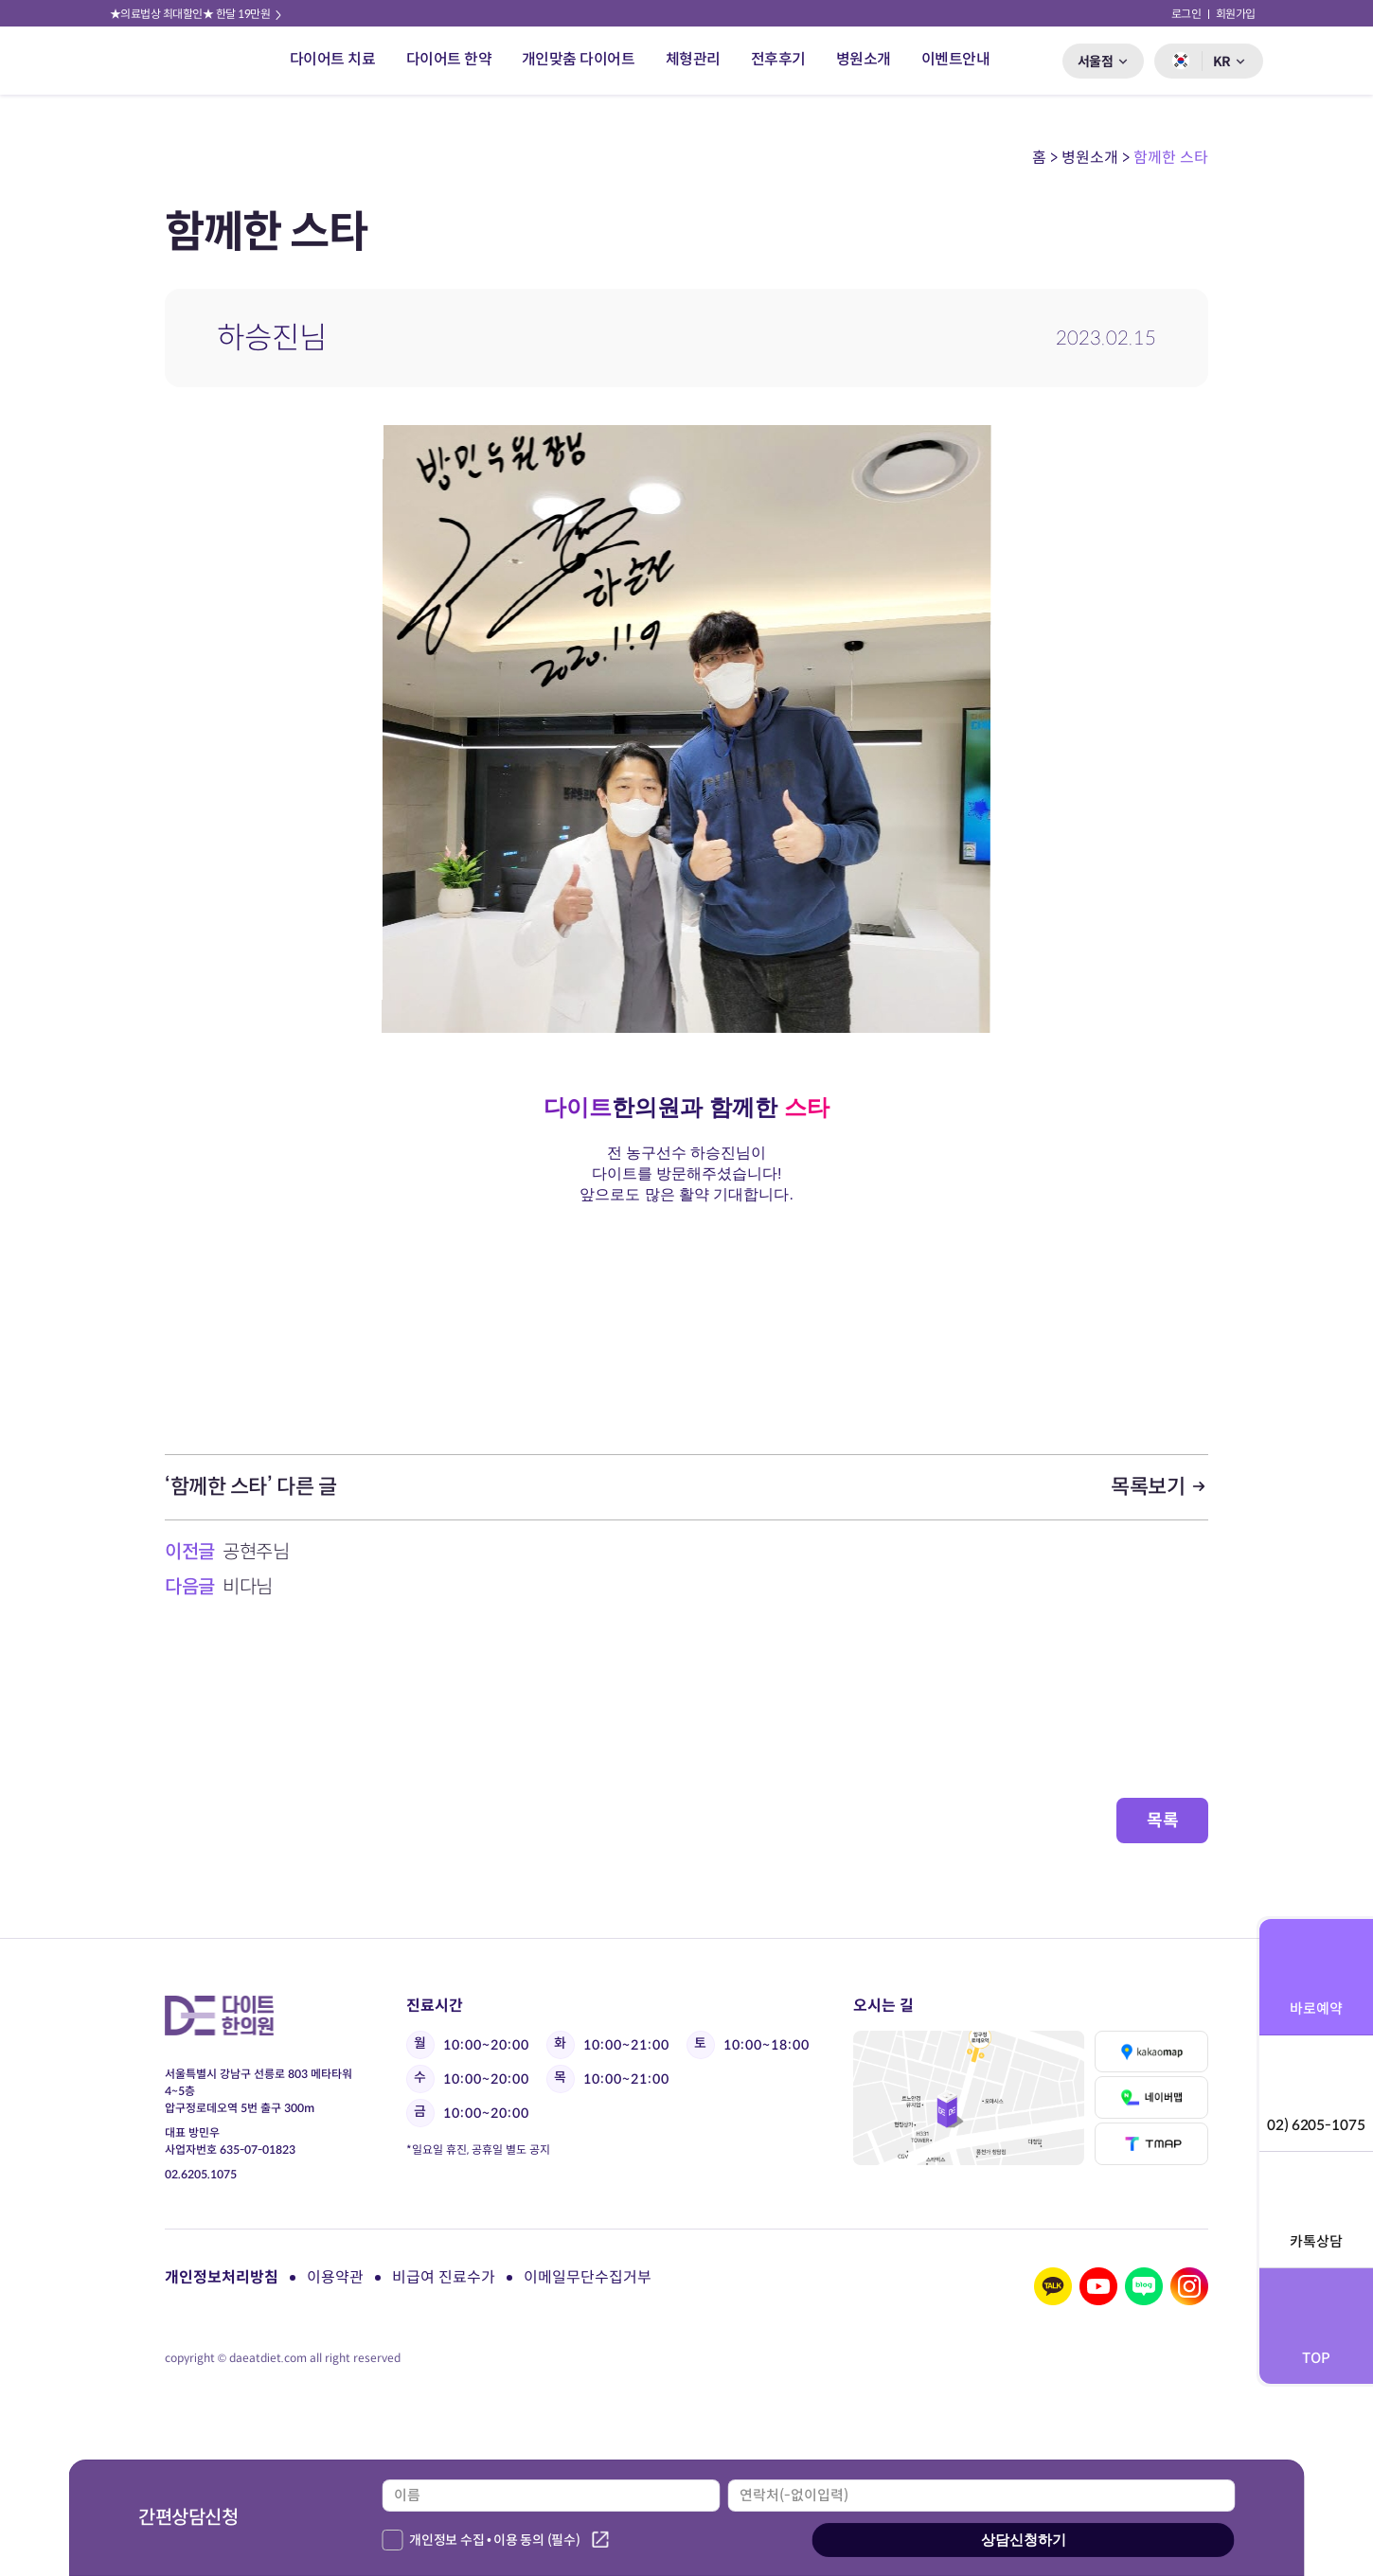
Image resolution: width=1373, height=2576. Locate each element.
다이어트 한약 (449, 59)
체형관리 (693, 59)
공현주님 (256, 1552)
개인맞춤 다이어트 (578, 59)
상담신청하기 (1023, 2540)
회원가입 (1236, 14)
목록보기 (1159, 1487)
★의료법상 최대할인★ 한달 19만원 (197, 14)
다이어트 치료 (333, 59)
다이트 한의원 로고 (164, 61)
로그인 (1185, 14)
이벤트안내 (955, 59)
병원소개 (863, 59)
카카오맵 (1151, 2052)
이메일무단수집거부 (587, 2277)
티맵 (1151, 2144)
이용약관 (335, 2277)
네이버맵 (1151, 2097)
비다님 (248, 1587)
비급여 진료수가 (443, 2277)
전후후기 (778, 59)
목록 (1162, 1820)
